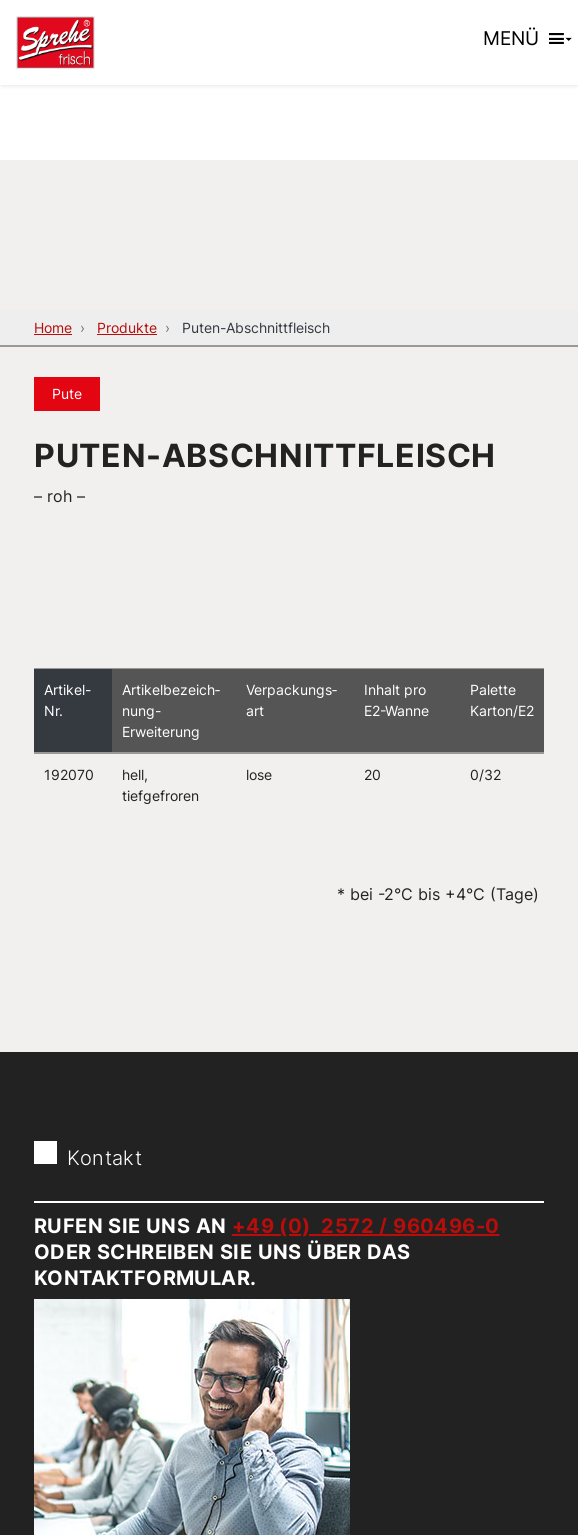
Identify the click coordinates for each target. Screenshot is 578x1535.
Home (53, 327)
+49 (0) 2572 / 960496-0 (366, 1226)
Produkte (127, 327)
